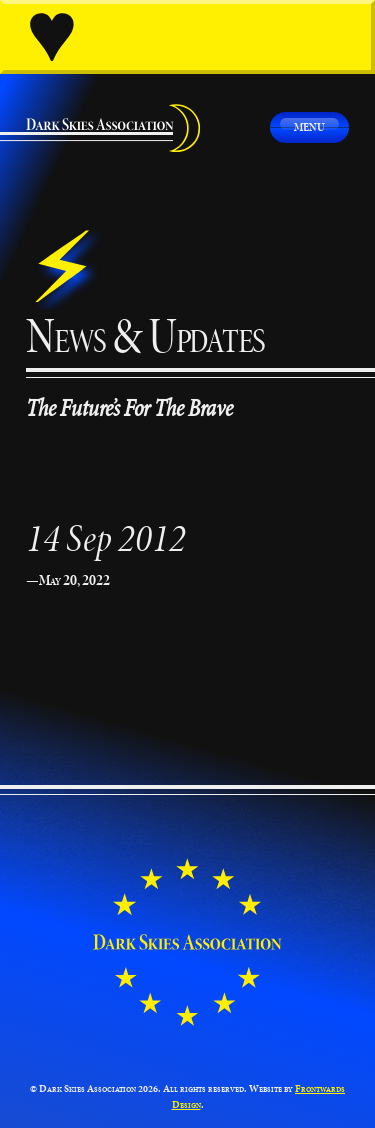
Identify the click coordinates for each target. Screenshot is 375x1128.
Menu (309, 126)
